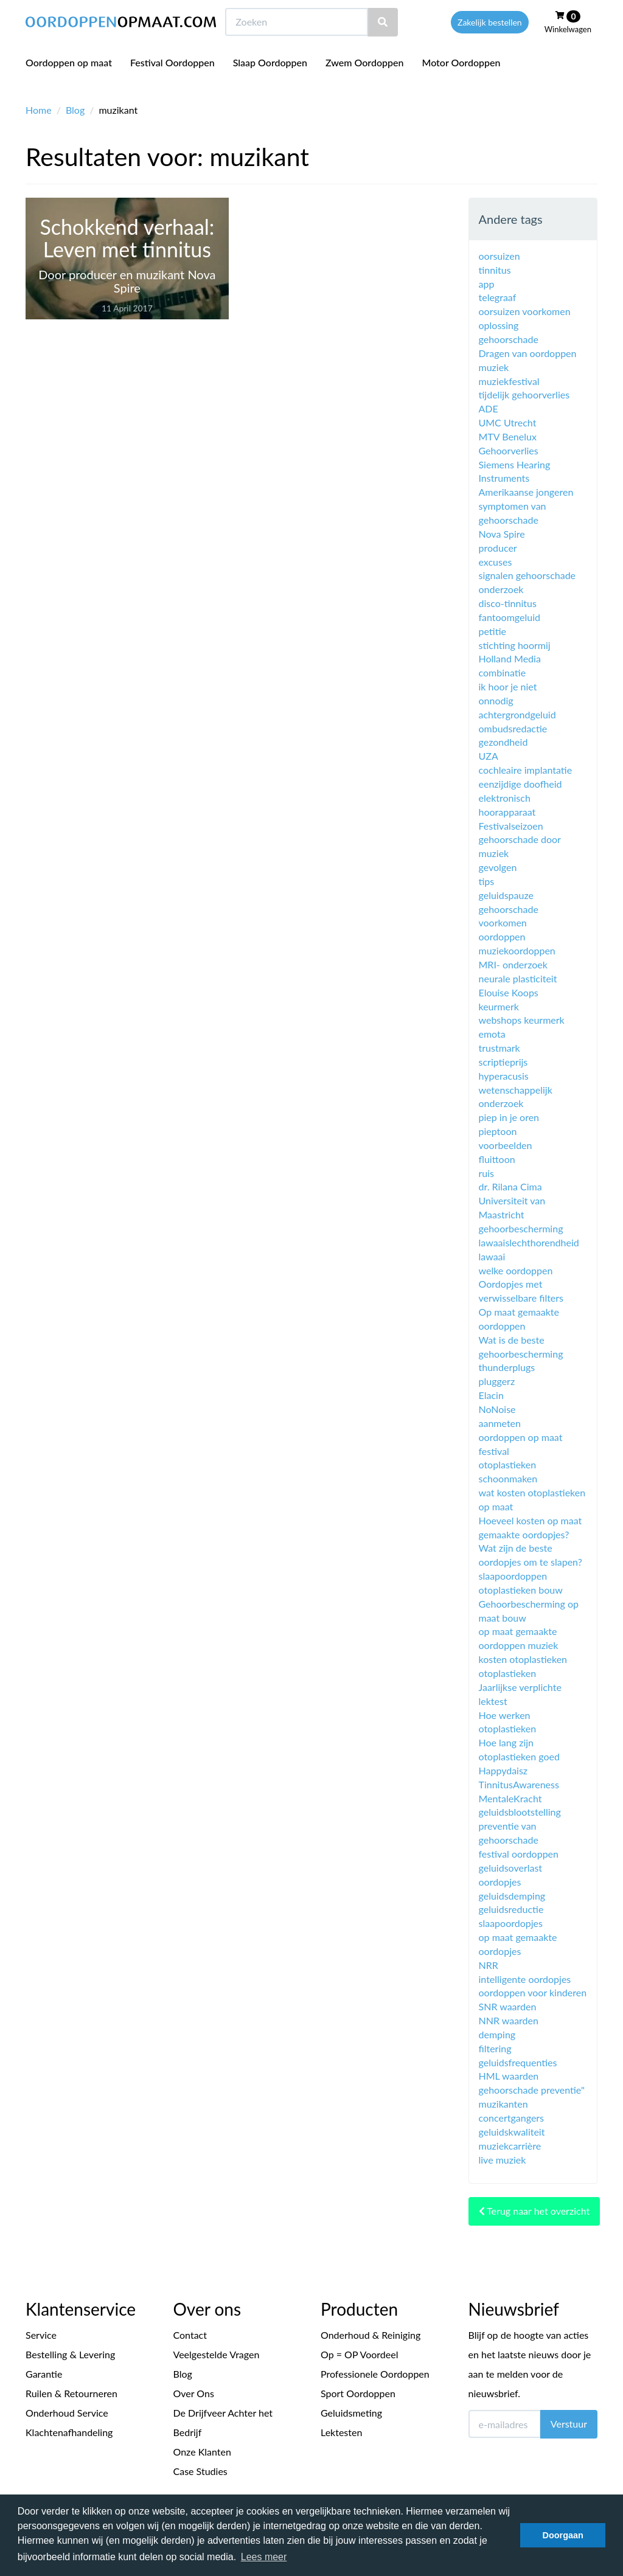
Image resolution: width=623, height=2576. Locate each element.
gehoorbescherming (521, 1228)
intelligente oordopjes (525, 1979)
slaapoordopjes (511, 1923)
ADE (488, 408)
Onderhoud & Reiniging (370, 2335)
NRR (488, 1965)
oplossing (499, 325)
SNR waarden (508, 2006)
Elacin (491, 1395)
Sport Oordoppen (358, 2393)
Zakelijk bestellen (490, 45)
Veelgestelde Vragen (216, 2354)
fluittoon (497, 1159)
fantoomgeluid (509, 617)
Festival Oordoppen (172, 85)
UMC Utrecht (508, 422)
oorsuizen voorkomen (525, 311)
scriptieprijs (503, 1062)
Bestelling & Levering (70, 2354)
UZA (488, 756)
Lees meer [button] (264, 2557)
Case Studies (200, 2471)
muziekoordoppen (517, 950)
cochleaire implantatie (526, 770)
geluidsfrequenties (518, 2062)
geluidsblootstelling (520, 1811)
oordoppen (502, 936)
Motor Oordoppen (461, 85)
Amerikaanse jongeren (526, 492)
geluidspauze (506, 895)
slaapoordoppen (513, 1575)
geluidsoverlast (511, 1867)
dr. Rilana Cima (510, 1186)
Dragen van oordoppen (528, 353)
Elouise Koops (508, 992)
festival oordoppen (519, 1853)
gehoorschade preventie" (532, 2089)
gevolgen (498, 867)
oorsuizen (499, 256)
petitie (493, 631)
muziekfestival (509, 381)
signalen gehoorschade (527, 575)
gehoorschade (508, 339)
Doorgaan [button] (563, 2535)
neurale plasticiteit (518, 978)
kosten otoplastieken (523, 1659)
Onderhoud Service (67, 2412)
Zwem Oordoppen (364, 85)
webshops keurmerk (522, 1020)
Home (39, 110)
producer (498, 548)
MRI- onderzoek (513, 964)
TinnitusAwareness (519, 1784)
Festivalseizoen (511, 825)
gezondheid (503, 742)
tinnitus (495, 270)
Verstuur (569, 2423)
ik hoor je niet (508, 686)
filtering (495, 2048)
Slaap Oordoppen (270, 85)
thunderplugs (507, 1367)
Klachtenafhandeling (69, 2432)
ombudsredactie (513, 728)
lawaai (492, 1256)
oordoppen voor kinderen (533, 1992)
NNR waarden (508, 2020)
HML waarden (509, 2075)
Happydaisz (503, 1770)
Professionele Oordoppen (375, 2374)
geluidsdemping (512, 1895)
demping (497, 2034)
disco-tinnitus (508, 603)
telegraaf (498, 297)
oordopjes (500, 1881)
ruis (487, 1173)
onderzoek (501, 589)
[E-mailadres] (504, 2424)
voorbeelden (505, 1145)
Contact (190, 2335)
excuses (495, 562)
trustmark (499, 1048)
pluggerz (497, 1381)
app (487, 284)
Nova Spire (502, 534)
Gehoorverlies (508, 450)
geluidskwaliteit (512, 2131)
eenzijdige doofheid (520, 784)
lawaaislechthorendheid (529, 1242)
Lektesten (341, 2432)
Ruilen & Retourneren (71, 2393)
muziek (494, 367)
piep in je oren (509, 1117)
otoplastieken (508, 1673)
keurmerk (499, 1006)
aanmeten (500, 1423)
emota (492, 1034)
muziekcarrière (510, 2145)
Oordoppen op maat (69, 85)
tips (487, 881)
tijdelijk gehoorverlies (524, 394)
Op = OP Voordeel (360, 2354)
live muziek (502, 2159)
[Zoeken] (382, 44)
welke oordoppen (516, 1270)
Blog (75, 110)
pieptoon (498, 1131)
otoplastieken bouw (521, 1589)
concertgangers (512, 2117)
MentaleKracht (510, 1798)
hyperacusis (504, 1075)
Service (41, 2335)
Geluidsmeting (351, 2412)
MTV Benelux (508, 436)
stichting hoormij (515, 645)
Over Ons (193, 2393)
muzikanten (503, 2103)
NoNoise (497, 1409)
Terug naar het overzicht (534, 2211)
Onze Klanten (202, 2451)
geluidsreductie (511, 1909)
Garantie (44, 2374)
